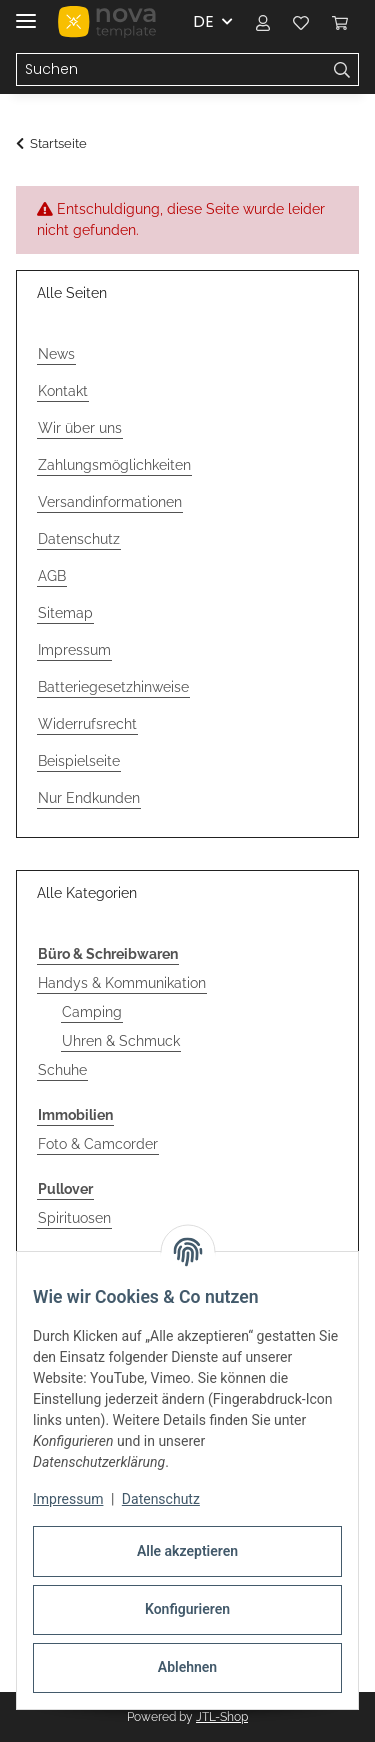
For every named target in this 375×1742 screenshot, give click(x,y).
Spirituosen (74, 1218)
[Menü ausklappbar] (26, 12)
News (56, 354)
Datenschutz (161, 1499)
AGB (52, 576)
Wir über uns (80, 428)
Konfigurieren (187, 1609)
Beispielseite (79, 761)
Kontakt (63, 391)
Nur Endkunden (89, 798)
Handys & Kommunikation (122, 983)
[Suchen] (342, 70)
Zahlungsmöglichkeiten (114, 465)
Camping (92, 1012)
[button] (263, 22)
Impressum (68, 1499)
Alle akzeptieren (187, 1551)
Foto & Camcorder (98, 1144)
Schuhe (62, 1070)
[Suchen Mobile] (171, 70)
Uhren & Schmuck (121, 1041)
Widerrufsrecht (87, 724)
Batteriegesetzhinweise (113, 687)
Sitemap (65, 613)
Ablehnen (187, 1667)
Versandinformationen (110, 502)
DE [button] (203, 21)
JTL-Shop (222, 1717)
